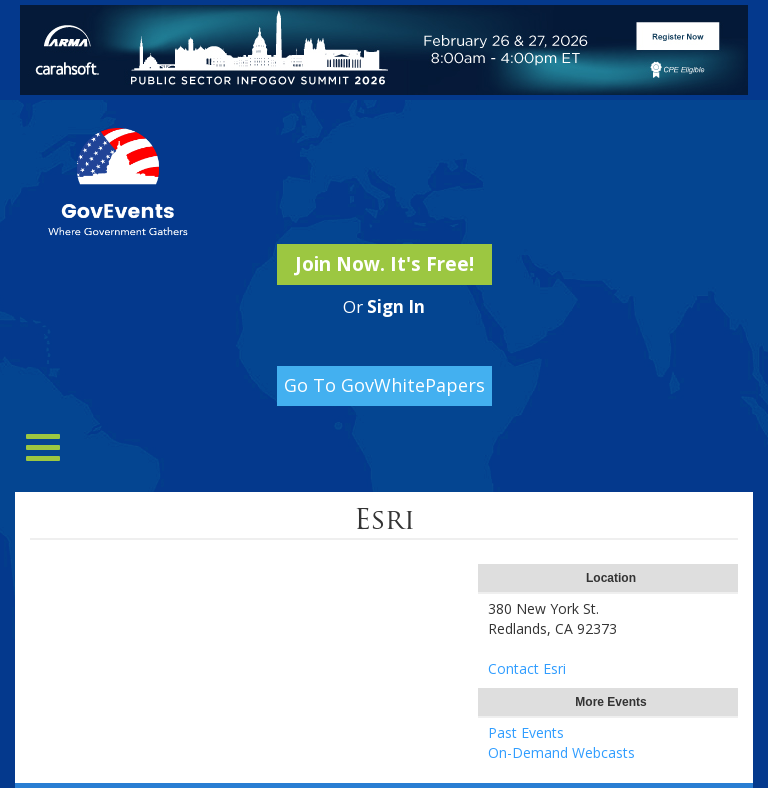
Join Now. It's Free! (384, 264)
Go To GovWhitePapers (384, 385)
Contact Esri (527, 668)
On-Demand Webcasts (561, 752)
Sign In (396, 306)
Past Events (526, 732)
